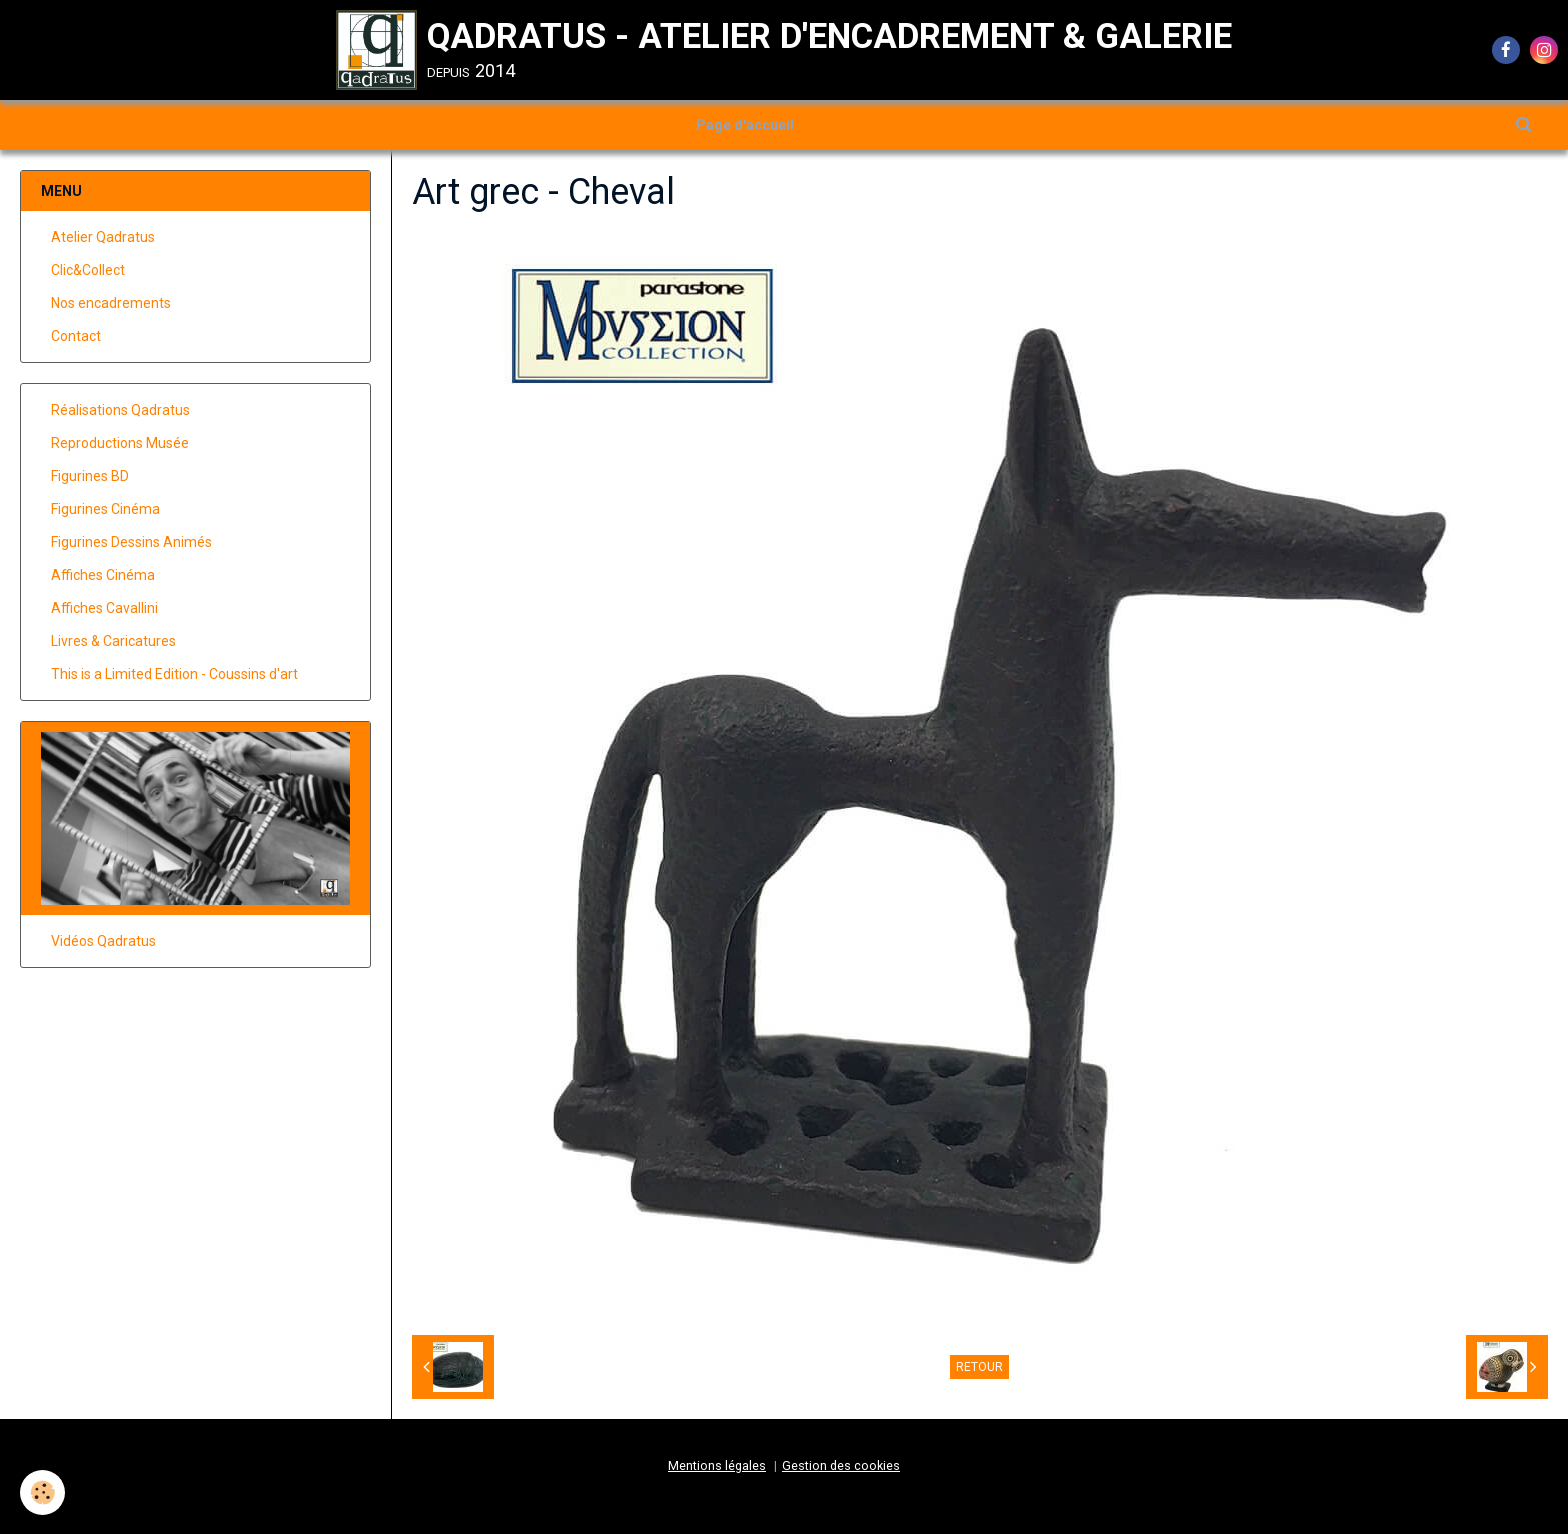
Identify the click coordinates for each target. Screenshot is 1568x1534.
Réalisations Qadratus (120, 410)
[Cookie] (42, 1492)
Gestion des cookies (841, 1465)
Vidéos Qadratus (103, 941)
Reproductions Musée (120, 443)
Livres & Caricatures (113, 641)
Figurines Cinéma (105, 509)
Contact (76, 336)
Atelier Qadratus (103, 237)
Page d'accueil (745, 125)
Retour (979, 1367)
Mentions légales (717, 1465)
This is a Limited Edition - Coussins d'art (174, 674)
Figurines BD (90, 476)
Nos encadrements (111, 303)
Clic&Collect (88, 270)
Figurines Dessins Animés (131, 542)
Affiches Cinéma (103, 575)
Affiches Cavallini (104, 608)
